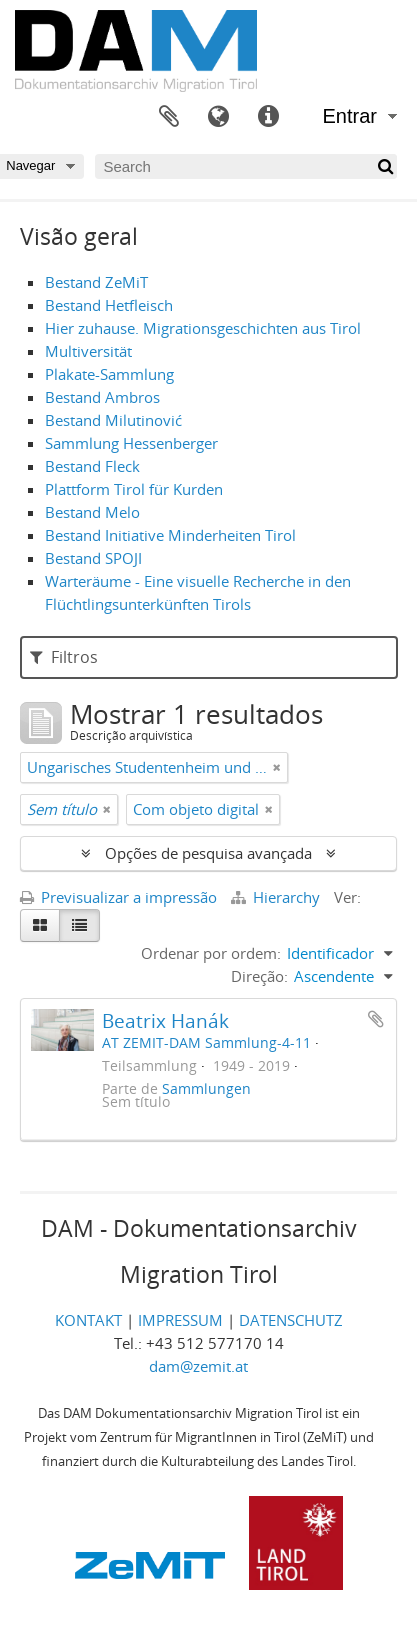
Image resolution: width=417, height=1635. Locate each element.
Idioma (219, 117)
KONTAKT (88, 1320)
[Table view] (79, 925)
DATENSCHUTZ (291, 1320)
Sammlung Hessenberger (131, 443)
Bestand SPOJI (93, 558)
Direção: (259, 976)
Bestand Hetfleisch (109, 305)
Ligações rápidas (269, 117)
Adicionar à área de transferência (376, 1019)
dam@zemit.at (198, 1366)
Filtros (64, 657)
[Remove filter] (277, 767)
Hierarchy (277, 897)
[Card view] (40, 925)
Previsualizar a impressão (118, 897)
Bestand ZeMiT (96, 282)
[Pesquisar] (384, 166)
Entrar (350, 116)
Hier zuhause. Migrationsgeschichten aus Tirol (203, 328)
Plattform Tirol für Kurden (134, 489)
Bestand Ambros (102, 397)
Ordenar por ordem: (211, 953)
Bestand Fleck (92, 466)
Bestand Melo (92, 512)
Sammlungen (206, 1089)
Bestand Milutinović (113, 420)
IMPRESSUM (180, 1320)
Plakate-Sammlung (109, 374)
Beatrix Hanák (165, 1020)
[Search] (246, 166)
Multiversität (88, 351)
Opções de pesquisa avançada (208, 853)
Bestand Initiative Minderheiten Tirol (170, 535)
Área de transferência (169, 117)
